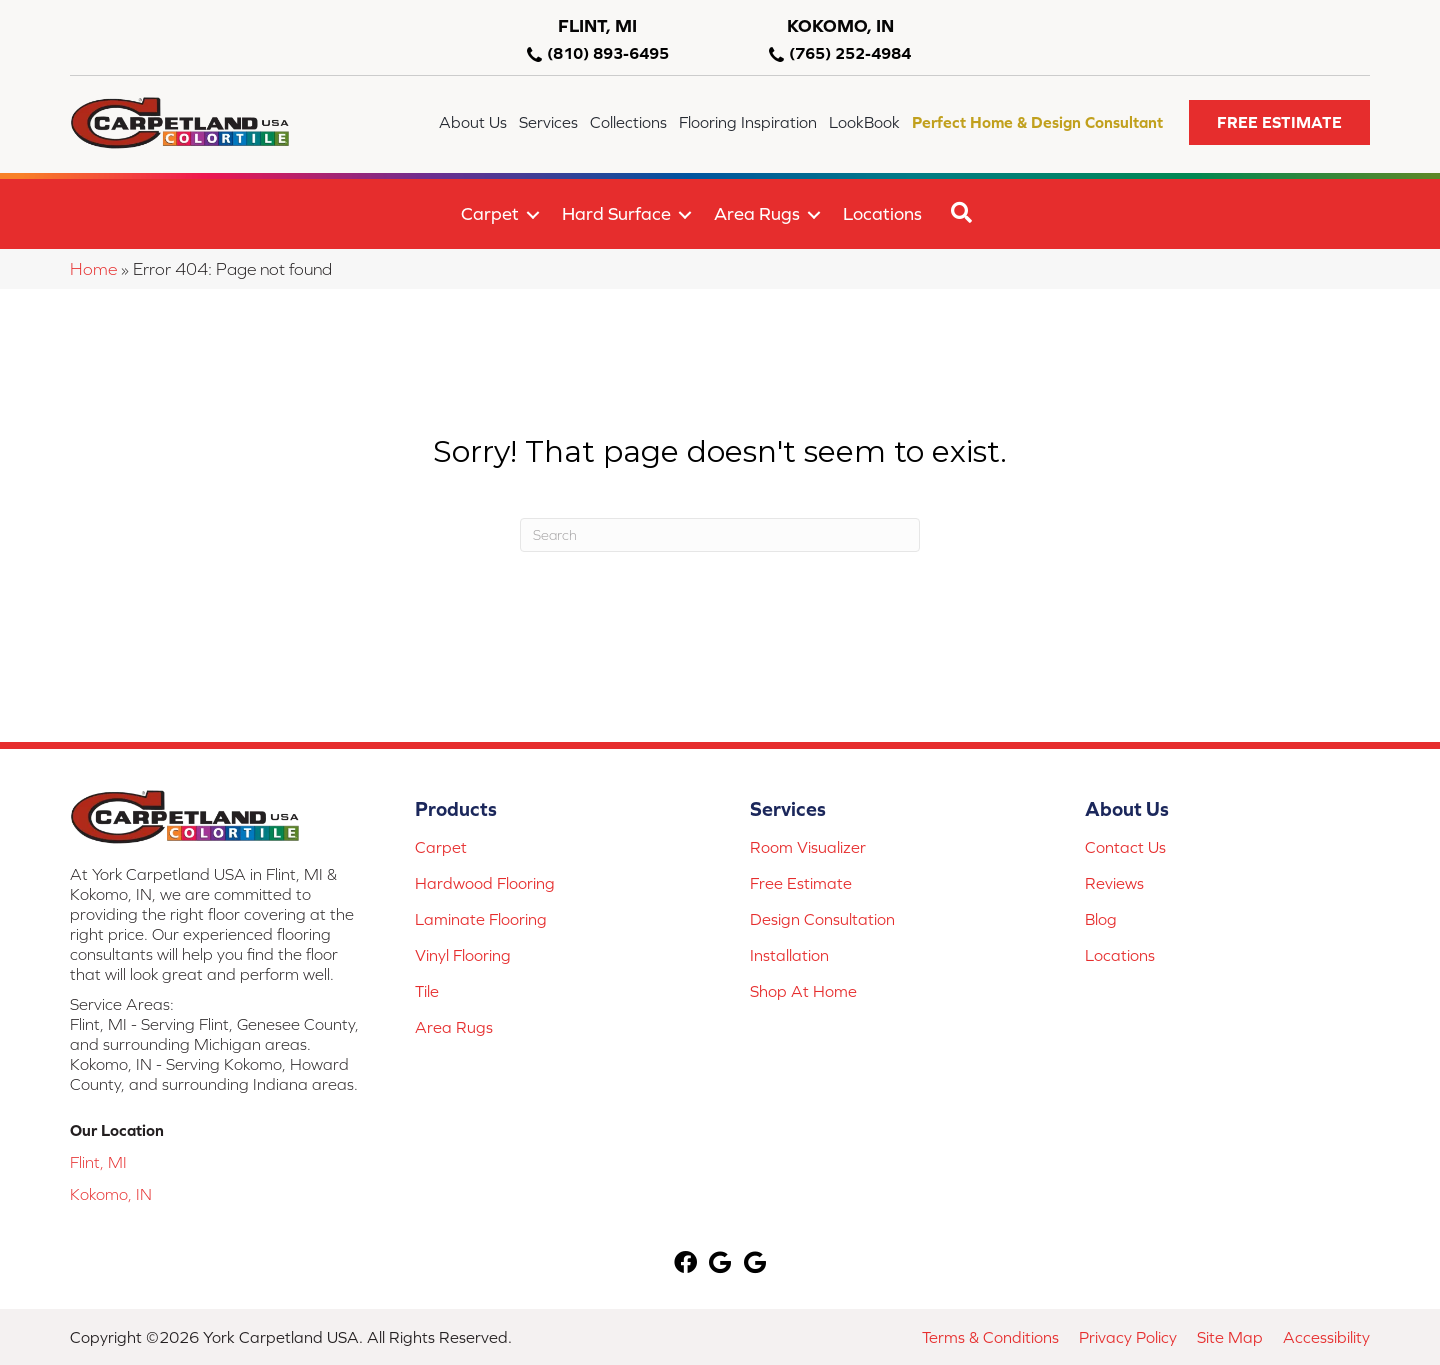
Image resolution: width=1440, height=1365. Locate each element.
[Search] (720, 535)
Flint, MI (98, 1162)
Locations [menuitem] (882, 213)
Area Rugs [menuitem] (757, 213)
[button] (1279, 122)
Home (93, 269)
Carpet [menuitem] (490, 213)
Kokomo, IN (111, 1194)
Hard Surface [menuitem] (616, 213)
